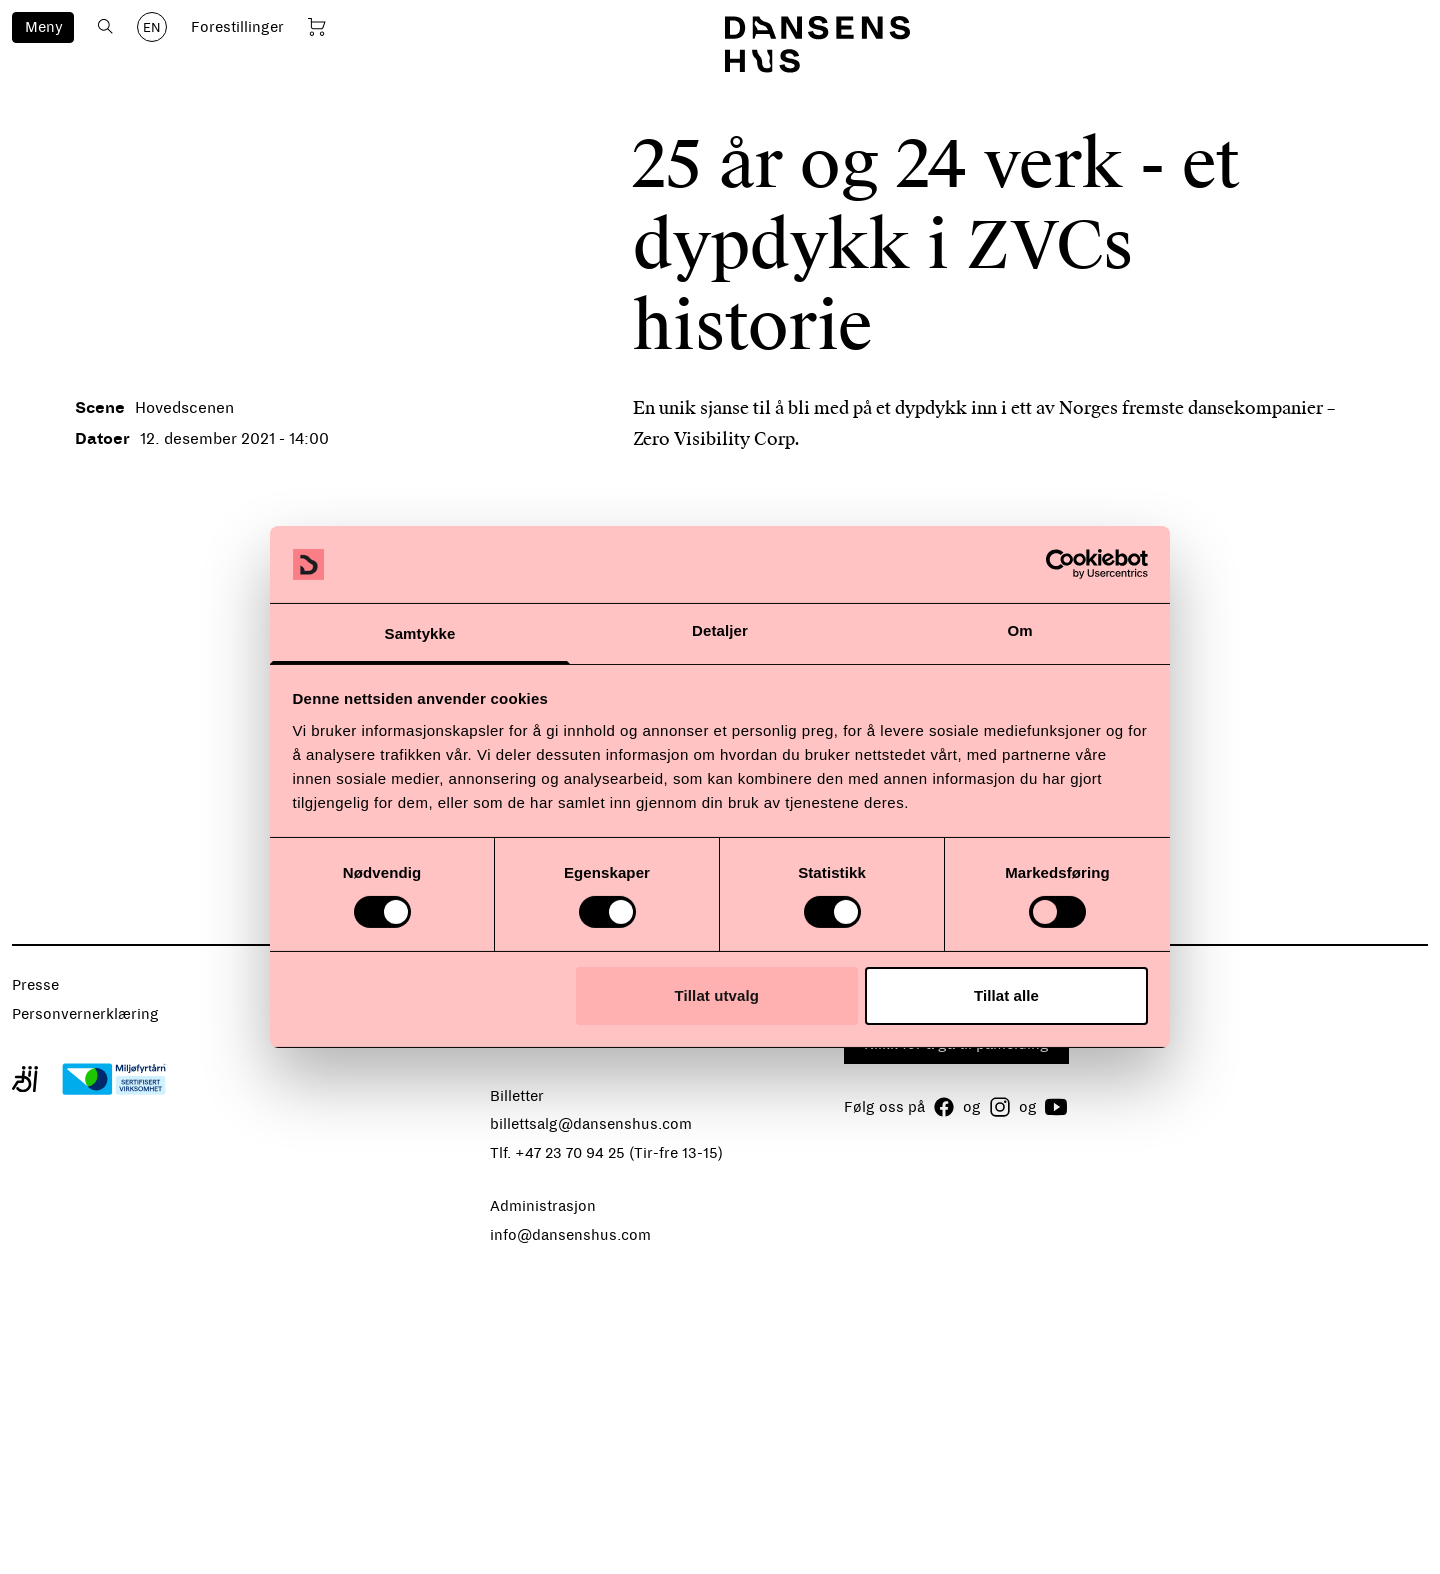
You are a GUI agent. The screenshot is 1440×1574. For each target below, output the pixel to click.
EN (152, 28)
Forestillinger (237, 27)
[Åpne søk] (105, 26)
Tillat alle (1006, 995)
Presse (35, 985)
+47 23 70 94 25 (570, 1153)
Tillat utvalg (717, 995)
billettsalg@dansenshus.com (591, 1124)
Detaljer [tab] (720, 630)
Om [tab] (1019, 630)
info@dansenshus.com (570, 1235)
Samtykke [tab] (420, 633)
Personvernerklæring (85, 1014)
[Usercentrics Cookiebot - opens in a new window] (1060, 564)
